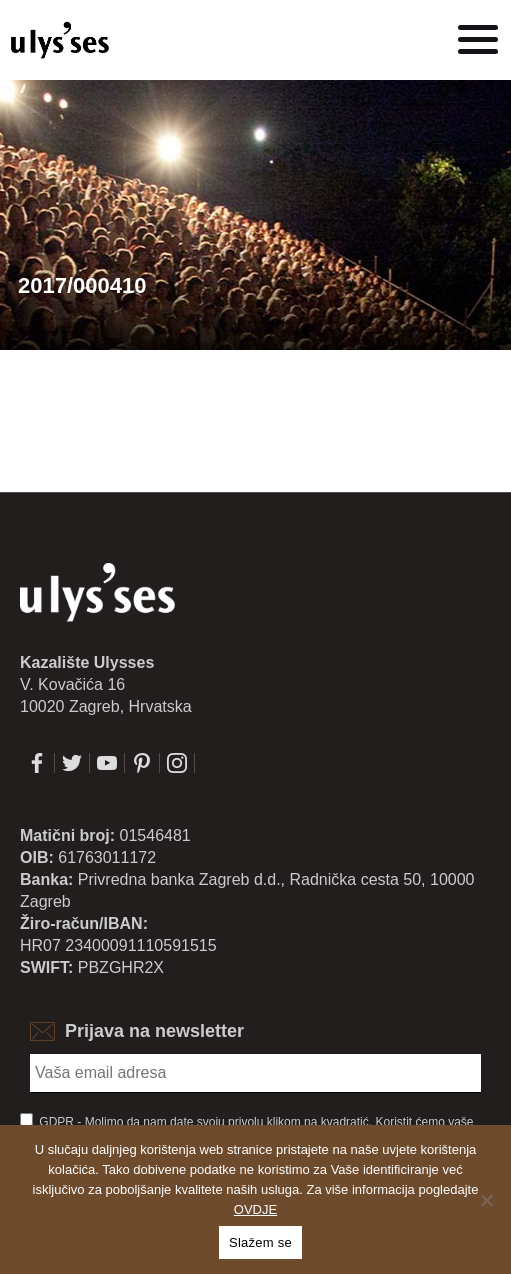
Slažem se (260, 1242)
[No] (486, 1200)
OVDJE (255, 1209)
